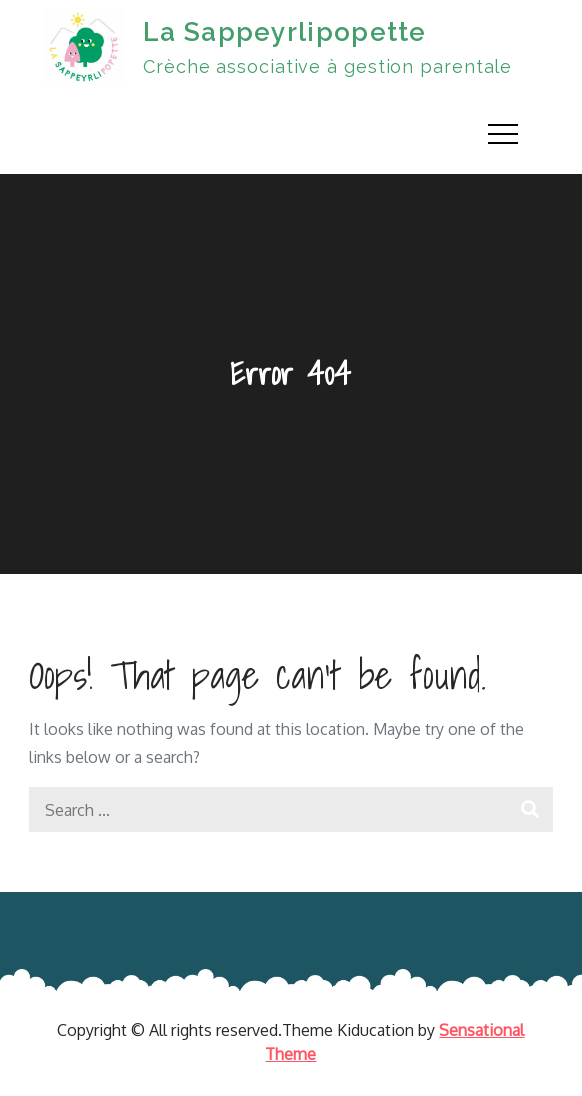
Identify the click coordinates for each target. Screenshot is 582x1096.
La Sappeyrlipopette (285, 32)
